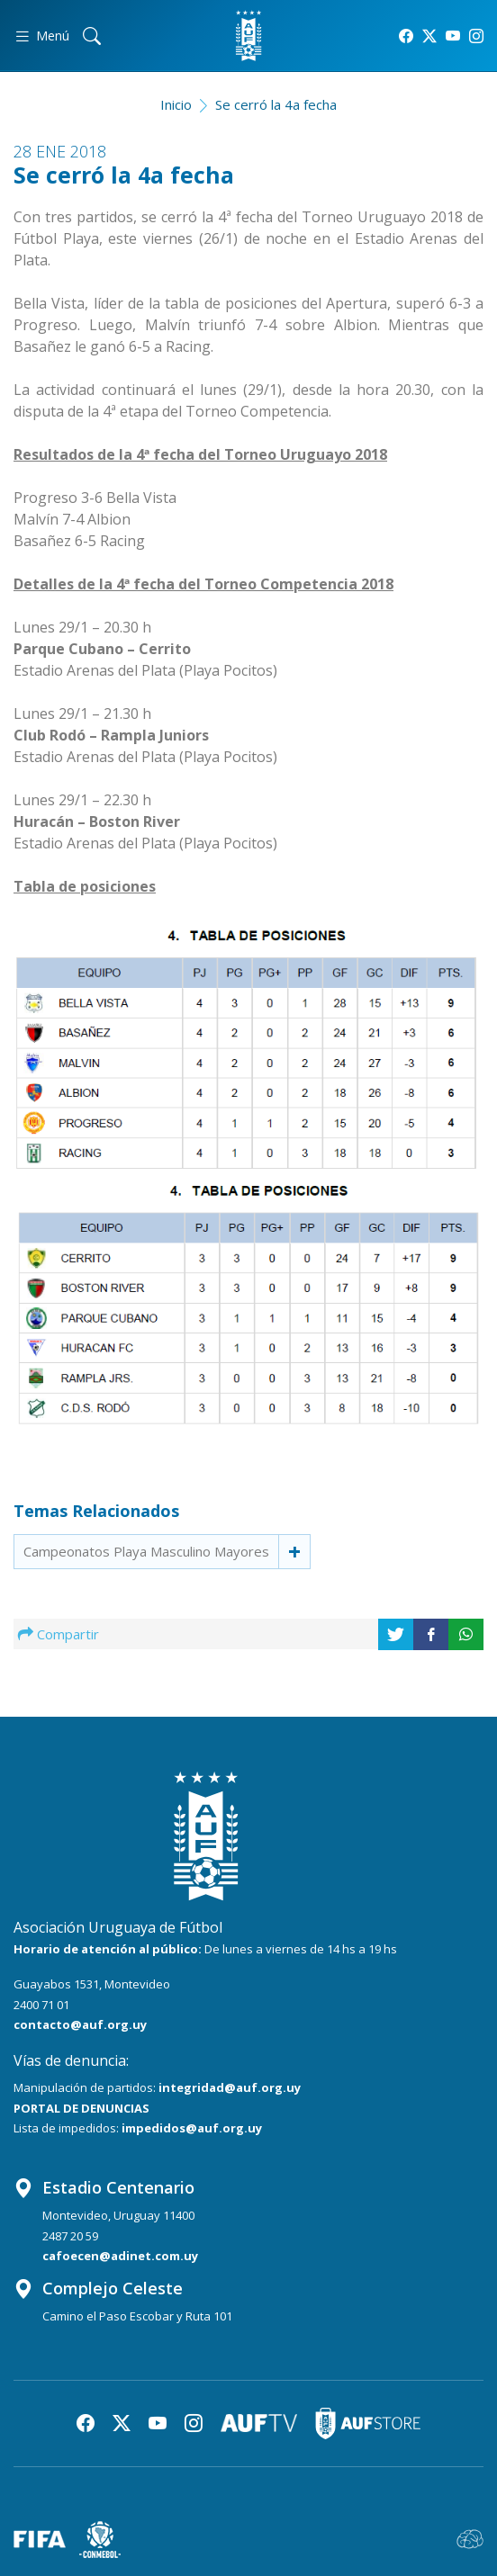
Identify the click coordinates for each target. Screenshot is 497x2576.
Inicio (176, 104)
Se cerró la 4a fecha (276, 104)
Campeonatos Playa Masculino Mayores (146, 1551)
